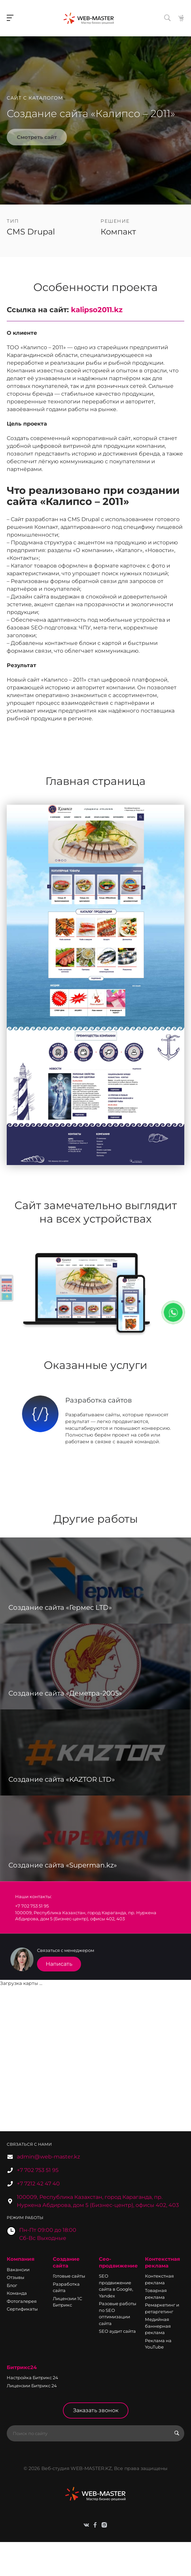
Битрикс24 (22, 2367)
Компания (20, 2259)
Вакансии (18, 2269)
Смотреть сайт (37, 137)
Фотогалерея (22, 2301)
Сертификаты (22, 2309)
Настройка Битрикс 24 (32, 2377)
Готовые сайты (69, 2276)
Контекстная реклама (162, 2262)
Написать (59, 1964)
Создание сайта (66, 2262)
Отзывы (15, 2277)
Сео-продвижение (118, 2262)
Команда (17, 2293)
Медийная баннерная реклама (158, 2326)
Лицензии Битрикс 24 (32, 2385)
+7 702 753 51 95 (38, 2170)
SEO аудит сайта (117, 2331)
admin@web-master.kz (48, 2156)
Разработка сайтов (98, 1400)
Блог (12, 2285)
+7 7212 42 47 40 (38, 2183)
